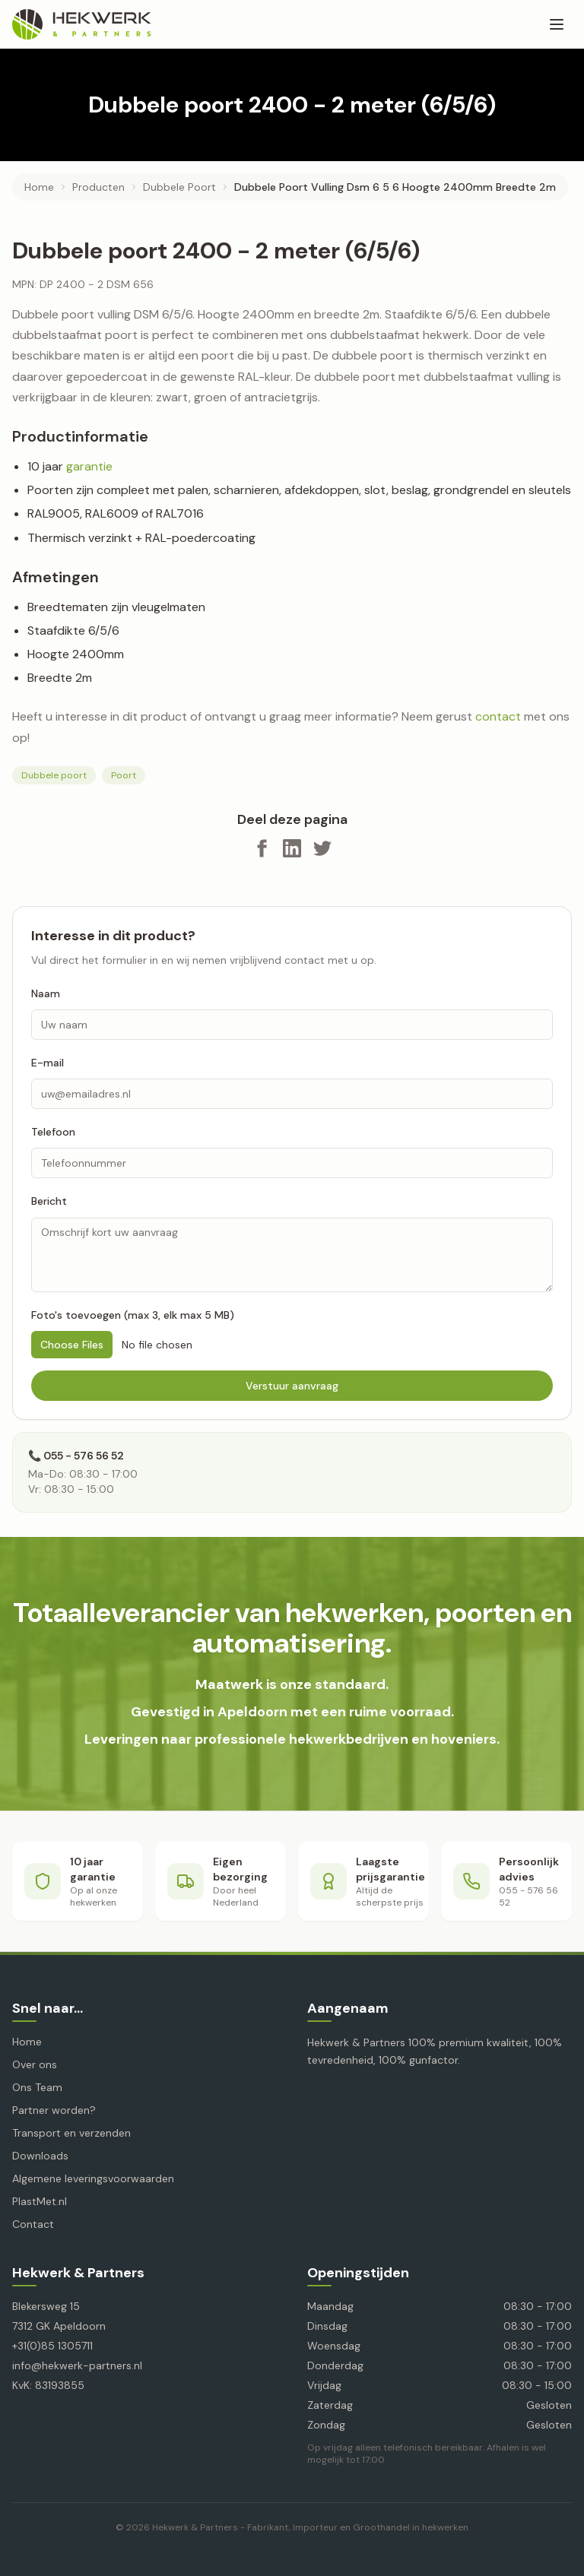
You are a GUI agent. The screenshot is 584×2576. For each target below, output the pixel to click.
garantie (89, 466)
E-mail (47, 1062)
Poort (123, 775)
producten (98, 187)
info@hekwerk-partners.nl (77, 2365)
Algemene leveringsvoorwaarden (93, 2178)
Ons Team (37, 2087)
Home (39, 187)
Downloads (40, 2156)
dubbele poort (179, 187)
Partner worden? (54, 2110)
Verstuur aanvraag (292, 1386)
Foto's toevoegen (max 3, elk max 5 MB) (132, 1315)
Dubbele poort (54, 775)
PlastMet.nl (39, 2201)
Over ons (34, 2064)
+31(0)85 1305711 (52, 2346)
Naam (45, 993)
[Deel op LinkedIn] (292, 848)
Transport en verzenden (71, 2133)
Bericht (49, 1201)
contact (498, 716)
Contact (33, 2224)
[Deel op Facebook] (261, 848)
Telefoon (53, 1132)
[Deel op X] (322, 848)
